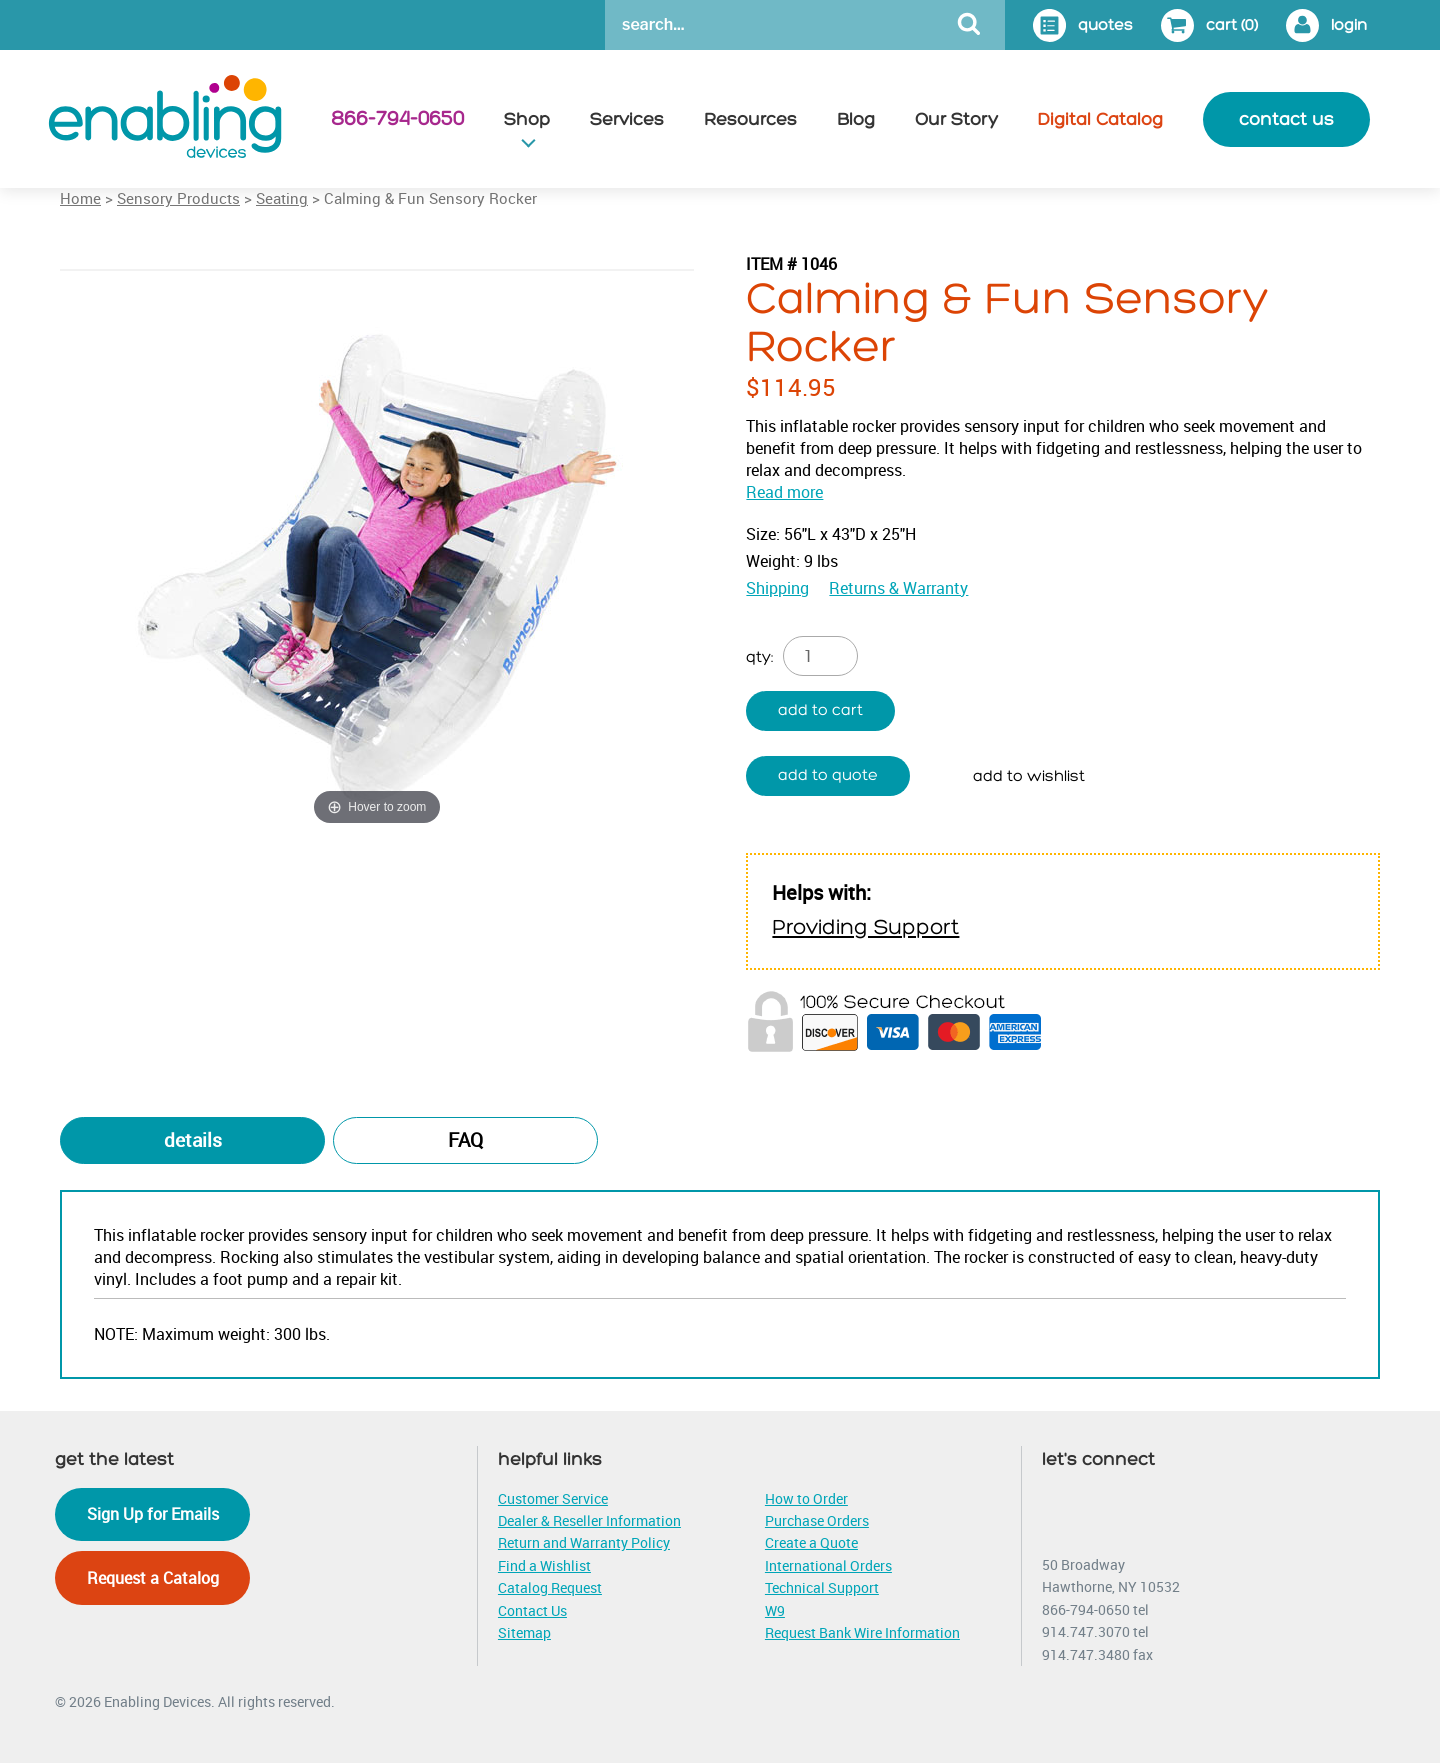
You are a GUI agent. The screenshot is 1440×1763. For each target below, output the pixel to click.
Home (80, 198)
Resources (750, 119)
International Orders (828, 1565)
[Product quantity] (820, 656)
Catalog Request (550, 1587)
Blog (856, 119)
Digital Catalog (1100, 119)
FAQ (465, 1140)
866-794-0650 (397, 119)
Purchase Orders (817, 1520)
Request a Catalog (153, 1578)
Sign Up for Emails (153, 1514)
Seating (282, 198)
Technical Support (822, 1587)
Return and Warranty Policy (584, 1542)
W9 (775, 1610)
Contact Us (532, 1610)
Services (627, 119)
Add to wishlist (1029, 776)
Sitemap (524, 1632)
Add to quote (828, 775)
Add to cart (820, 710)
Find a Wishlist (544, 1565)
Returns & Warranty (898, 588)
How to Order (806, 1498)
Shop (527, 119)
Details (193, 1140)
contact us (1286, 119)
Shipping (777, 588)
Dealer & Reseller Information (589, 1520)
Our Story (956, 119)
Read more (784, 492)
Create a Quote (811, 1542)
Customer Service (553, 1498)
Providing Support (865, 927)
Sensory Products (178, 198)
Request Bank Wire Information (862, 1632)
